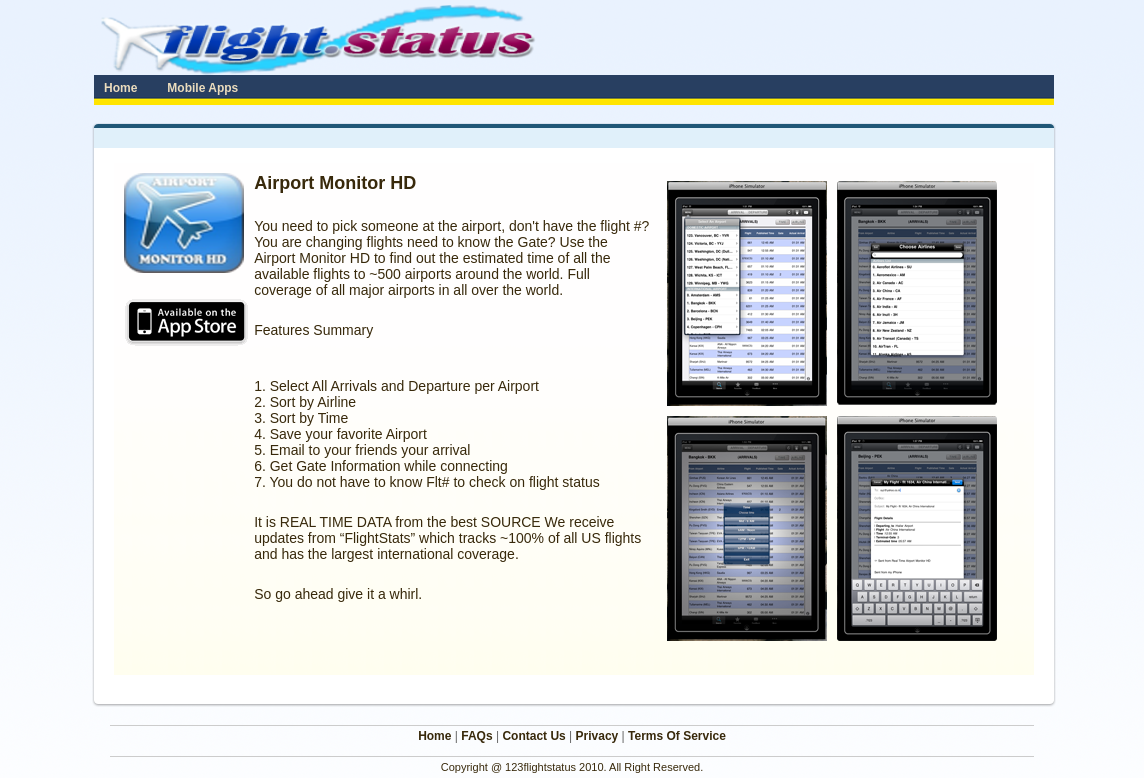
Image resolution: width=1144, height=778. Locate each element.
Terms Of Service (677, 736)
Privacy (597, 736)
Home (434, 736)
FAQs (476, 736)
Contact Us (533, 736)
